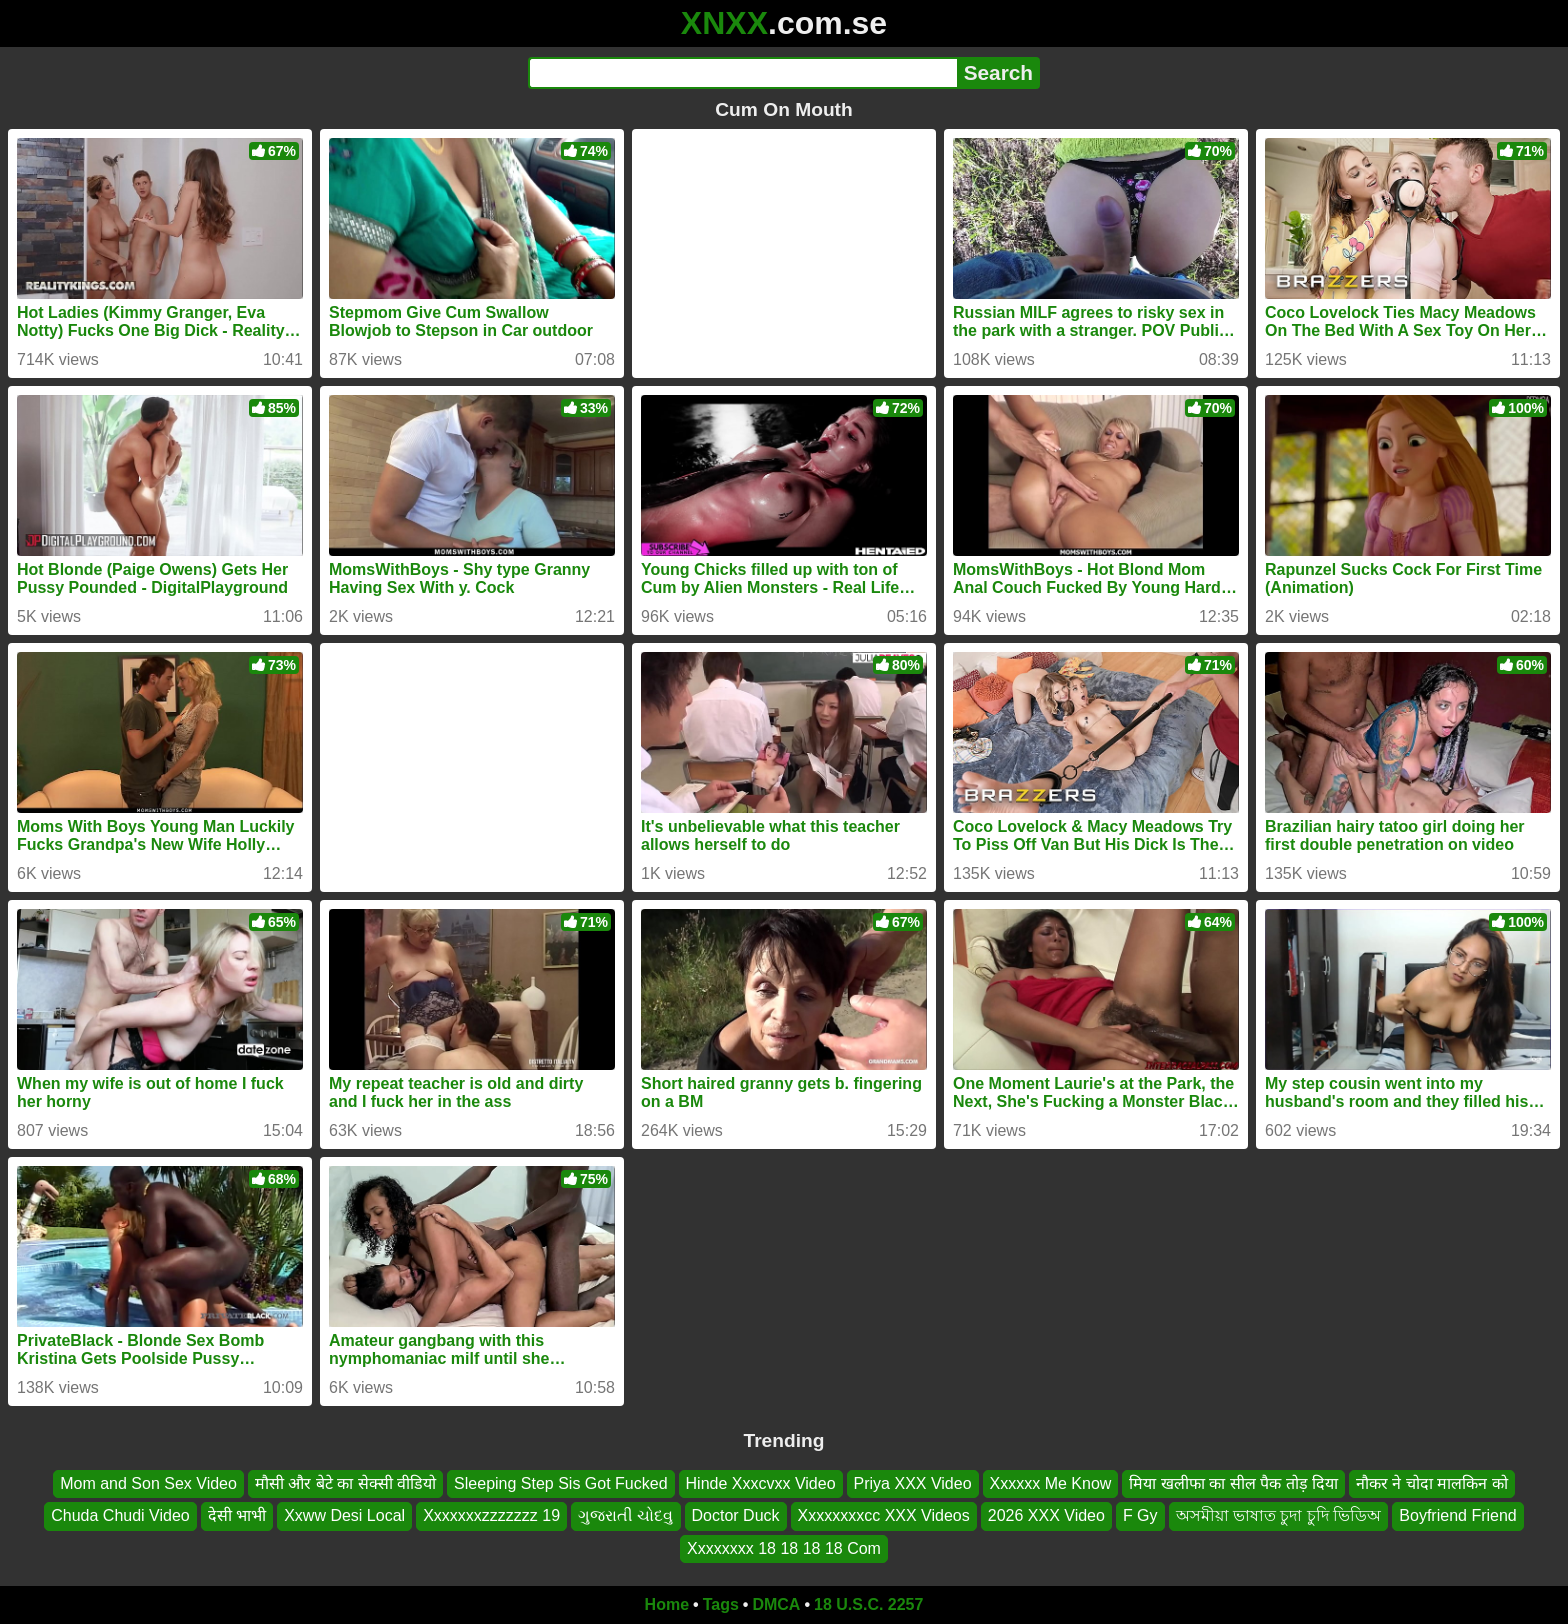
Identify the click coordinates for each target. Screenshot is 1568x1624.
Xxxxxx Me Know (1051, 1483)
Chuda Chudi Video (120, 1515)
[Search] (742, 73)
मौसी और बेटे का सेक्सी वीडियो (345, 1483)
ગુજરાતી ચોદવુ (625, 1515)
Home (667, 1604)
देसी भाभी (237, 1515)
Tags (721, 1604)
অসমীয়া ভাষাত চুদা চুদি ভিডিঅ (1279, 1515)
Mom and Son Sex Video (148, 1483)
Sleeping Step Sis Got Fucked (560, 1483)
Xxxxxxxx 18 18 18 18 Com (784, 1548)
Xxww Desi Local (344, 1515)
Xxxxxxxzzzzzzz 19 (491, 1515)
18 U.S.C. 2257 (868, 1604)
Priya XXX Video (913, 1483)
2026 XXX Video (1046, 1515)
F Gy (1140, 1515)
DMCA (776, 1604)
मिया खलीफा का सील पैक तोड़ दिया (1233, 1483)
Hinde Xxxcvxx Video (761, 1483)
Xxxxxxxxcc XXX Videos (884, 1515)
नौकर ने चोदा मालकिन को (1432, 1483)
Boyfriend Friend (1457, 1515)
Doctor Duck (736, 1515)
